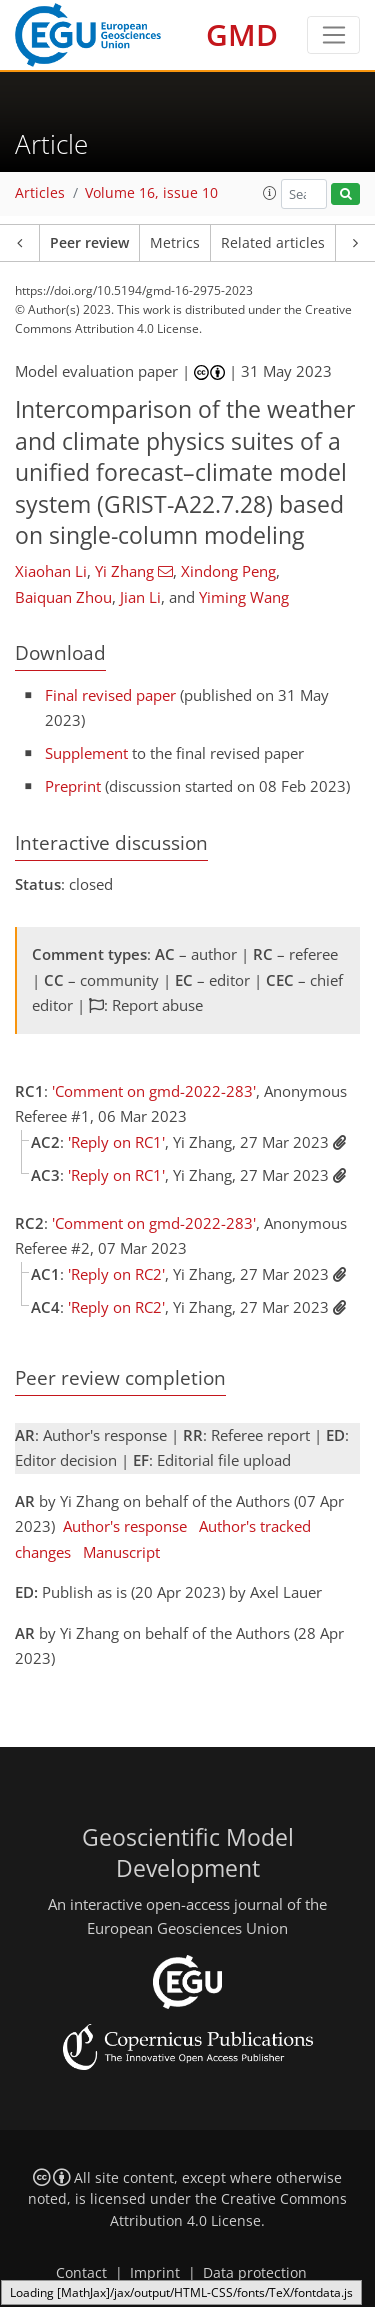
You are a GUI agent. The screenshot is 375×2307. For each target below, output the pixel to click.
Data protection (255, 2273)
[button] (270, 193)
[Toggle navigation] (333, 35)
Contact (81, 2273)
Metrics (175, 243)
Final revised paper (110, 695)
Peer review (89, 243)
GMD (242, 34)
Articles (40, 193)
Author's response (125, 1526)
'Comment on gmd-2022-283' (154, 1091)
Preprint (73, 786)
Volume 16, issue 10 (151, 193)
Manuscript (121, 1552)
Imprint (155, 2273)
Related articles (273, 243)
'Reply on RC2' (116, 1274)
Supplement (86, 753)
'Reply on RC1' (116, 1142)
